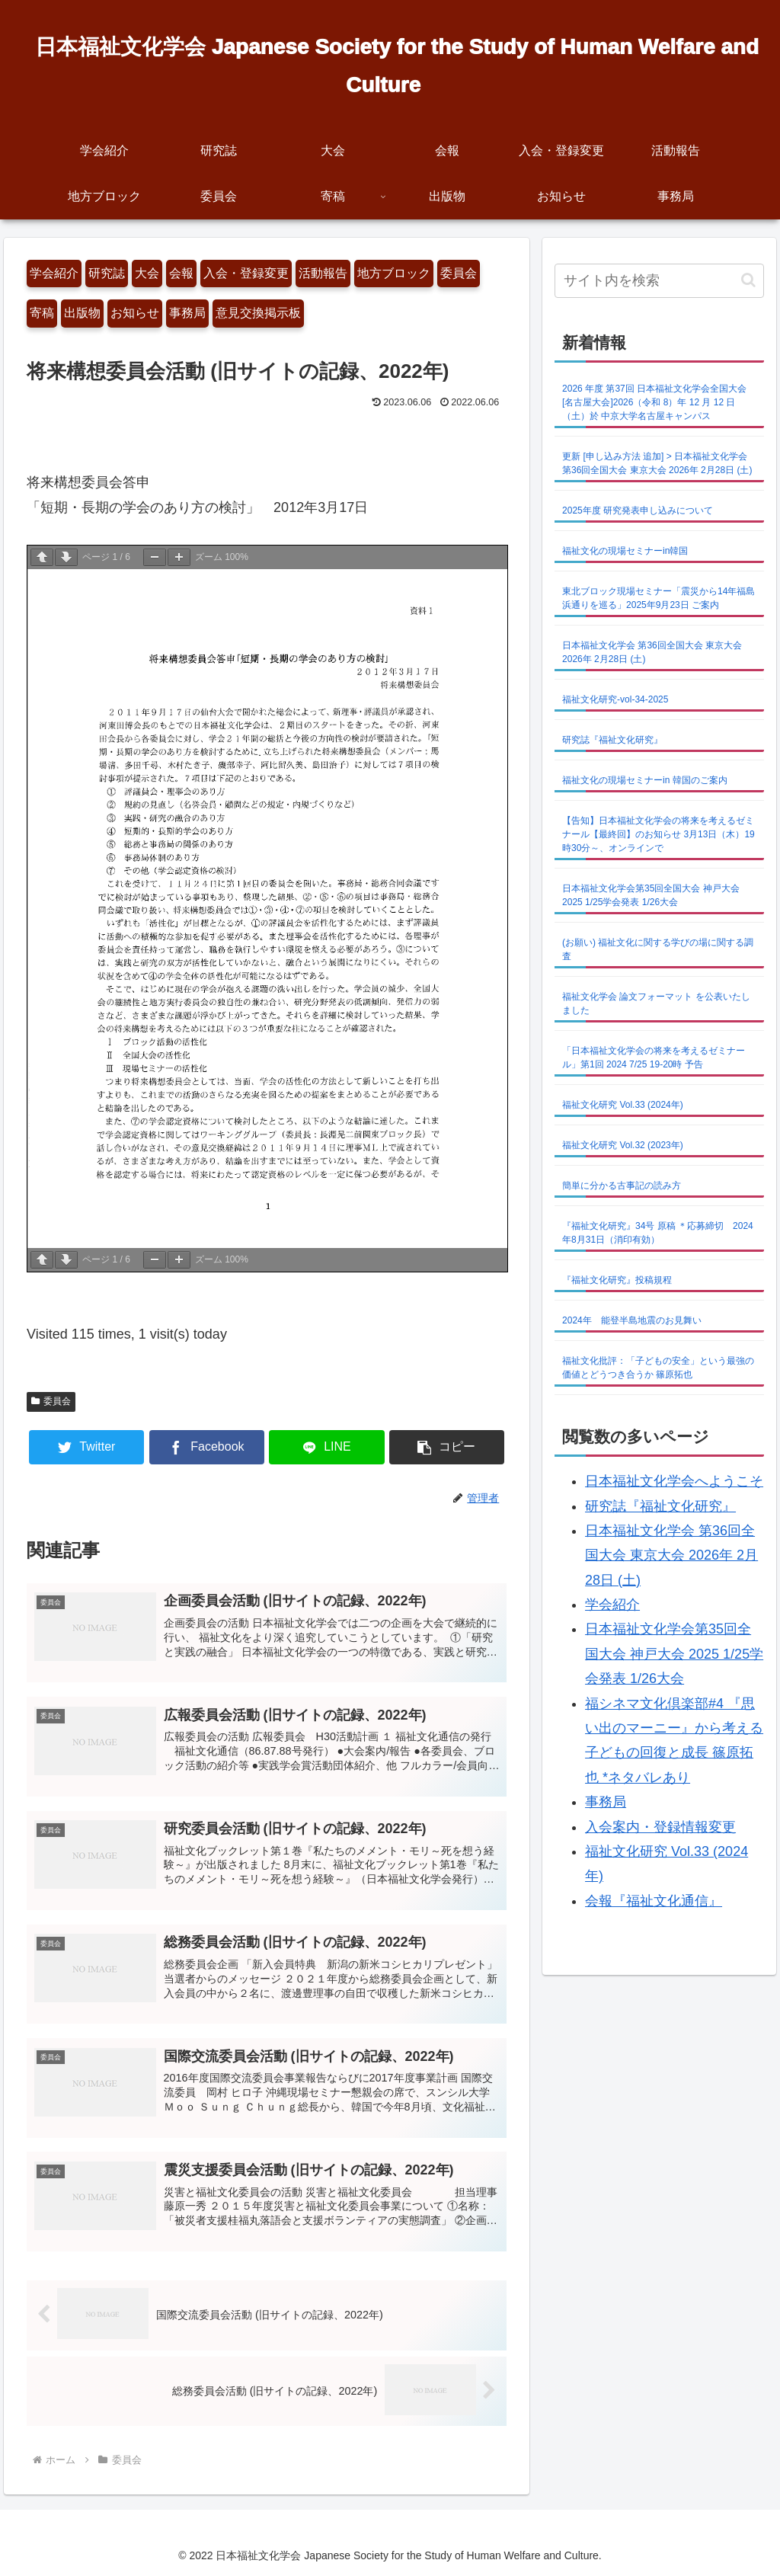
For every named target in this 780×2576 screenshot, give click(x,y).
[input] (659, 281)
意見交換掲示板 (258, 312)
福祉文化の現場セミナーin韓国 (625, 551)
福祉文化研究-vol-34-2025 (615, 699)
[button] (446, 1447)
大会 (147, 273)
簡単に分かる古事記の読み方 (621, 1185)
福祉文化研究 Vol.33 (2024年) (622, 1104)
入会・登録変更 (246, 273)
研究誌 (106, 273)
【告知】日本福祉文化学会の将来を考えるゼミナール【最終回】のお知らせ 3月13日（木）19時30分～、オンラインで (658, 834)
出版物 (82, 312)
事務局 (187, 312)
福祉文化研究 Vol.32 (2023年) (622, 1145)
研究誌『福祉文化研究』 (612, 739)
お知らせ (134, 312)
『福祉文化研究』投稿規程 (617, 1280)
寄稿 (42, 312)
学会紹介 (54, 273)
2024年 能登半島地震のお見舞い (632, 1320)
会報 (181, 273)
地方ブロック (393, 273)
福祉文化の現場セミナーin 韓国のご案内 (644, 780)
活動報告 (323, 273)
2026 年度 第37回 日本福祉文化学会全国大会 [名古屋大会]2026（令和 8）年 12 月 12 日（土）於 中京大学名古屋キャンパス (654, 402)
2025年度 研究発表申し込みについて (637, 510)
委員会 (458, 273)
